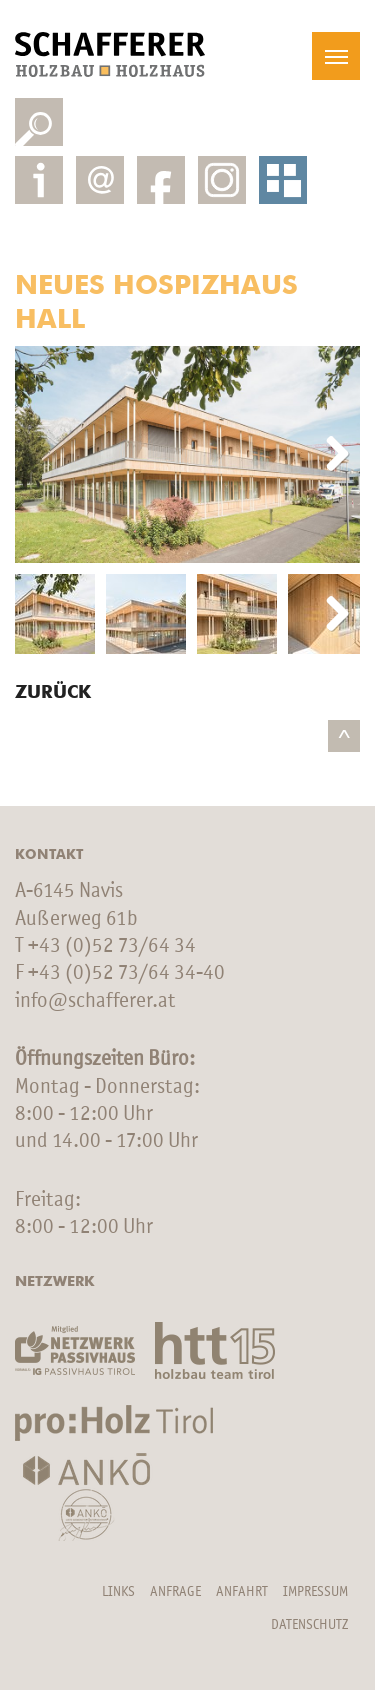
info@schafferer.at (95, 1001)
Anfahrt (242, 1592)
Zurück (53, 693)
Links (118, 1592)
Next (330, 455)
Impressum (315, 1592)
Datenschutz (309, 1625)
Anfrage (175, 1592)
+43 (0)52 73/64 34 (112, 946)
